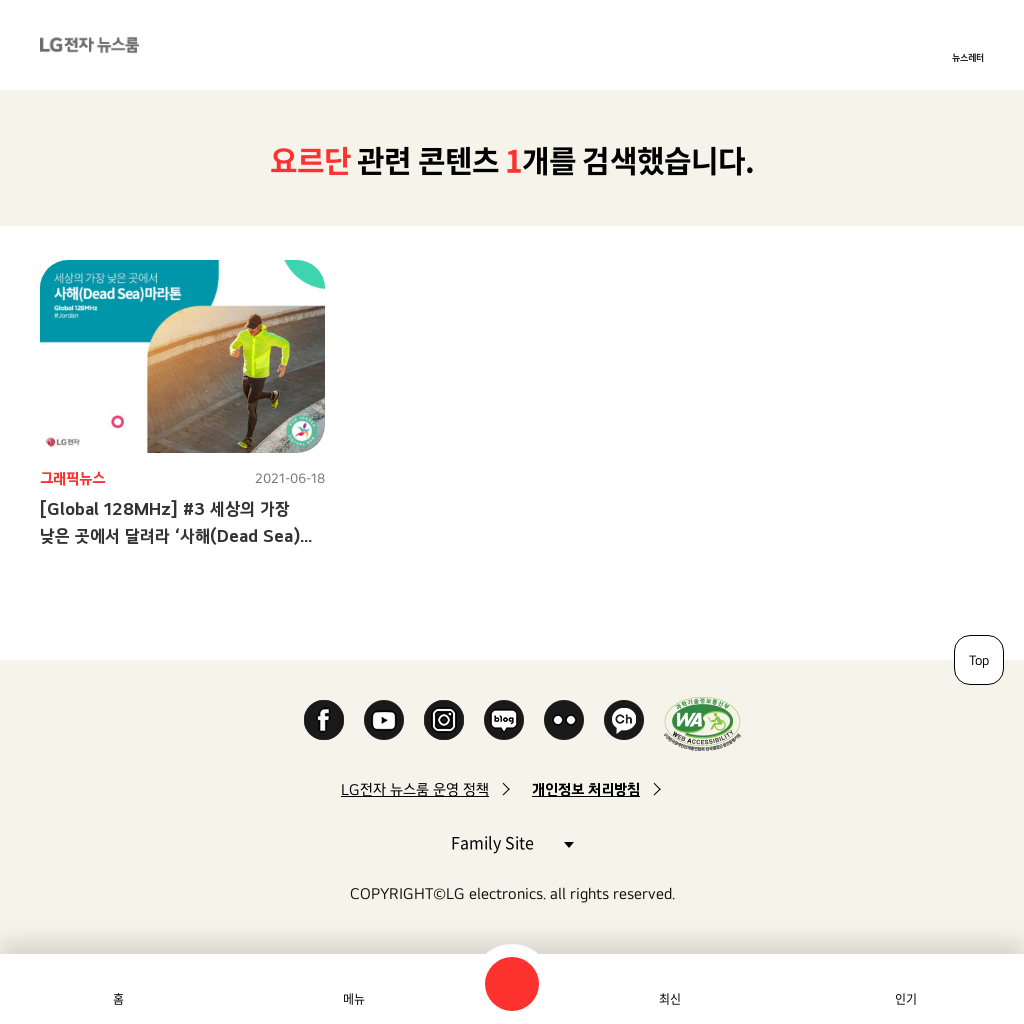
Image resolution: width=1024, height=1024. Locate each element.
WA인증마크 (702, 723)
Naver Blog (504, 720)
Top (979, 660)
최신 (670, 999)
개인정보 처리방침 (586, 789)
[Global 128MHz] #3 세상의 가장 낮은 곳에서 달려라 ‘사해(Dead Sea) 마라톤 (170, 535)
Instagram (444, 720)
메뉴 (354, 999)
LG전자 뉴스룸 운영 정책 (415, 789)
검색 (512, 984)
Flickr (564, 720)
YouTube (384, 720)
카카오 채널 (624, 720)
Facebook (324, 720)
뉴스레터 (968, 57)
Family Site (512, 841)
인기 (906, 999)
